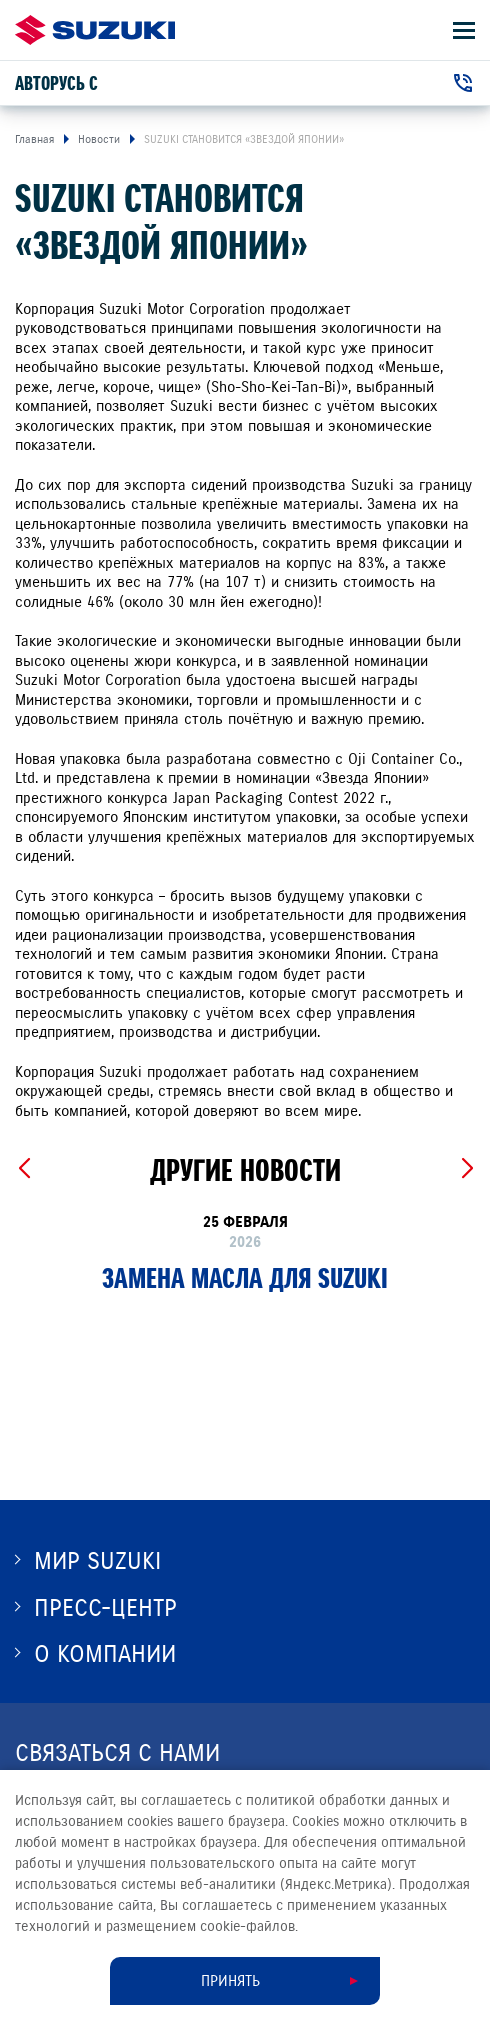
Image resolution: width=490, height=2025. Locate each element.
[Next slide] (466, 1169)
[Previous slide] (23, 1169)
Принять (230, 1981)
